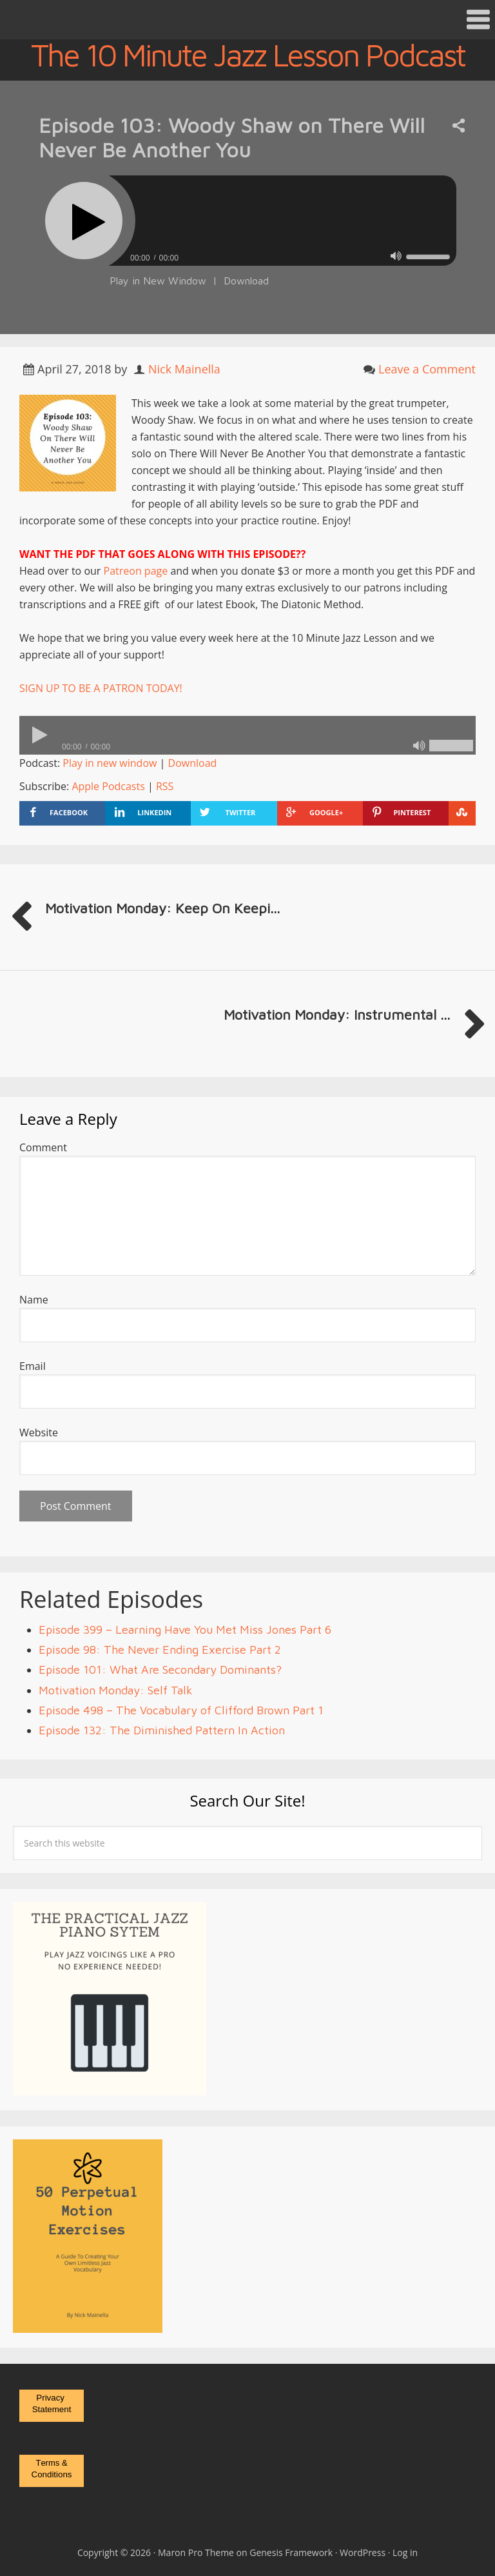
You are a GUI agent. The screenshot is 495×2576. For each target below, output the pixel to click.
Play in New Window (158, 280)
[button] (247, 19)
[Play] (83, 220)
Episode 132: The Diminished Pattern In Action (162, 1730)
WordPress (362, 2552)
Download (246, 280)
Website (38, 1432)
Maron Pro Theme (196, 2552)
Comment (43, 1147)
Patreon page (136, 571)
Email (32, 1366)
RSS (164, 786)
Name (33, 1300)
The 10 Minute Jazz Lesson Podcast (248, 55)
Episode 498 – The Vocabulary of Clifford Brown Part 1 (181, 1710)
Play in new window (110, 763)
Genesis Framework (291, 2552)
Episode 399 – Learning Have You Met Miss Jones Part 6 (185, 1629)
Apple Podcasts (108, 786)
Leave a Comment (427, 369)
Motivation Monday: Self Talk (116, 1690)
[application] (247, 254)
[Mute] (396, 256)
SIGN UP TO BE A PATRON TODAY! (100, 688)
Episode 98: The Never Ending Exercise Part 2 (160, 1649)
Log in (405, 2552)
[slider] (282, 220)
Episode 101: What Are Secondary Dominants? (160, 1669)
